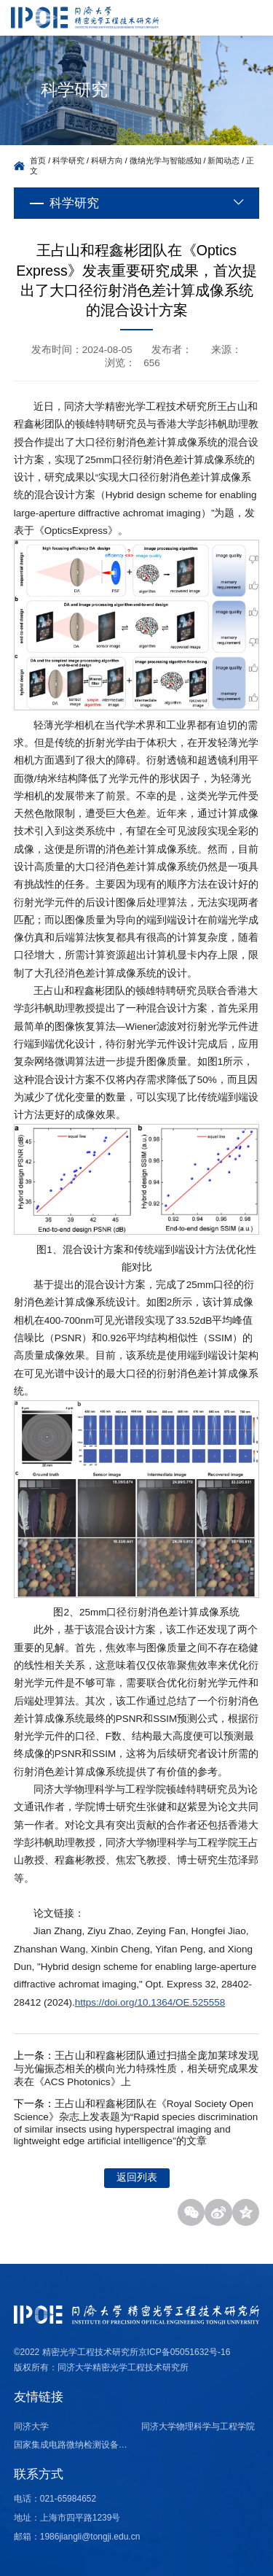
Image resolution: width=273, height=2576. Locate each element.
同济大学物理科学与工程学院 (198, 2426)
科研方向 (107, 160)
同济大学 (31, 2426)
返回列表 (136, 2177)
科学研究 (68, 160)
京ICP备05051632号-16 (184, 2352)
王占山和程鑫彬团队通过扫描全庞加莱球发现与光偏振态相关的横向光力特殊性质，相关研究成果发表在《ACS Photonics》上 (136, 2068)
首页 (38, 160)
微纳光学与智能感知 (166, 160)
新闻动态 (223, 160)
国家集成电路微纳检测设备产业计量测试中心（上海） (73, 2445)
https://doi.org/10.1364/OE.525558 (150, 2002)
